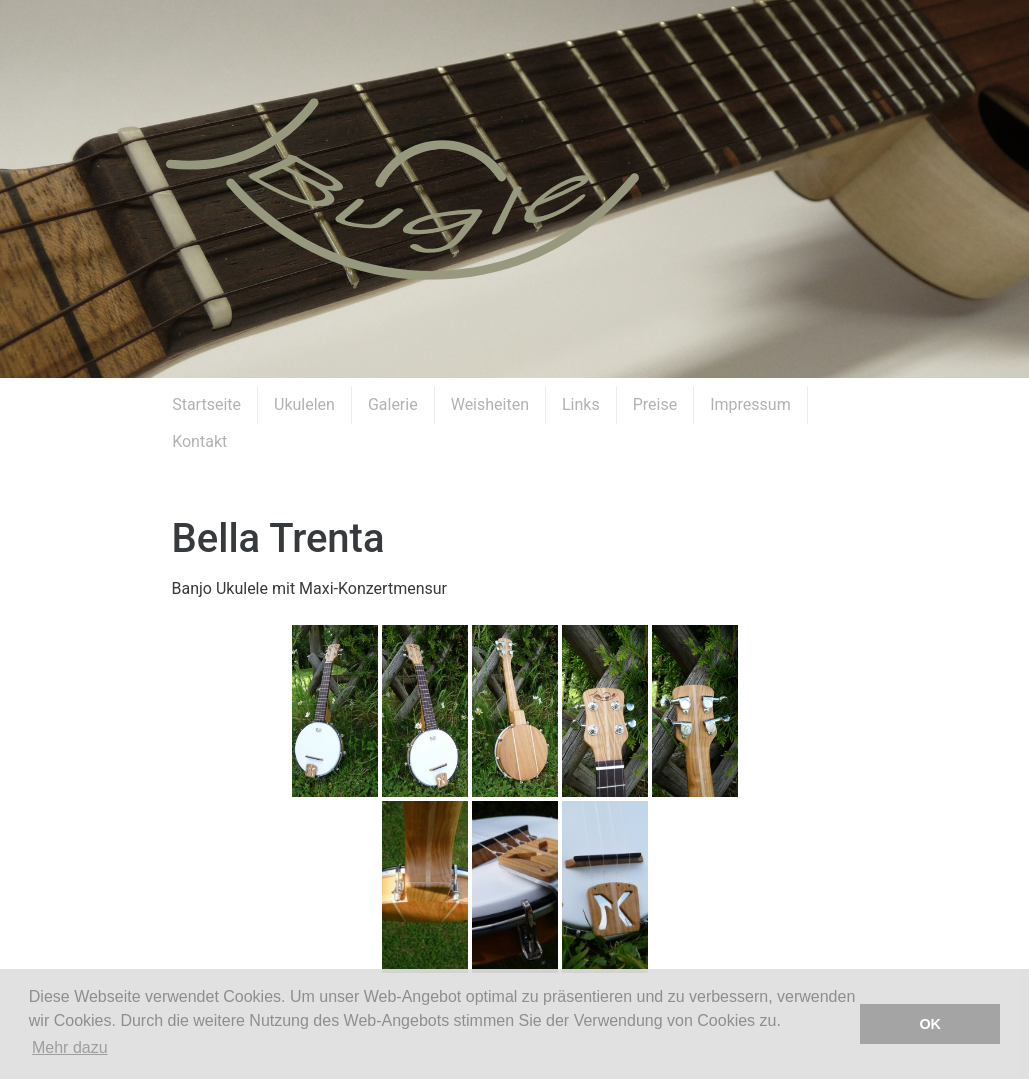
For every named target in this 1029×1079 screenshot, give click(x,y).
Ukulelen (304, 404)
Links (581, 404)
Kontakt (199, 441)
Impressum (750, 404)
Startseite (206, 404)
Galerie (393, 404)
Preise (655, 404)
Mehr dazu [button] (70, 1047)
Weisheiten (490, 404)
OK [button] (930, 1024)
